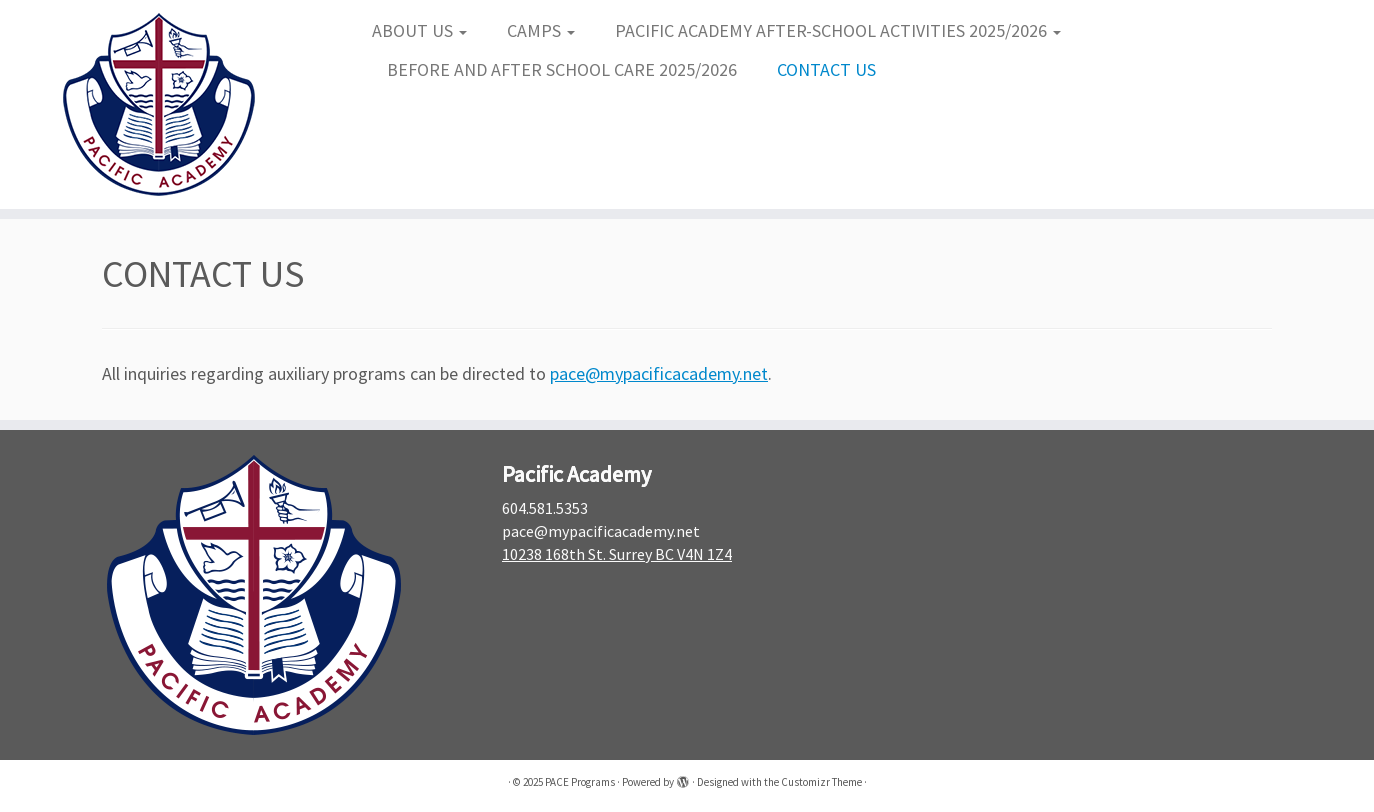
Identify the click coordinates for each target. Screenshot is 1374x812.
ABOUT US (419, 30)
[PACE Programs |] (158, 104)
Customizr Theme (821, 782)
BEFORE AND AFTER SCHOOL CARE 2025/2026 (562, 69)
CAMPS (541, 30)
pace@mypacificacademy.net (659, 373)
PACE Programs (580, 782)
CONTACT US (826, 69)
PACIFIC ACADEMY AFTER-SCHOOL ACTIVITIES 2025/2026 (838, 30)
